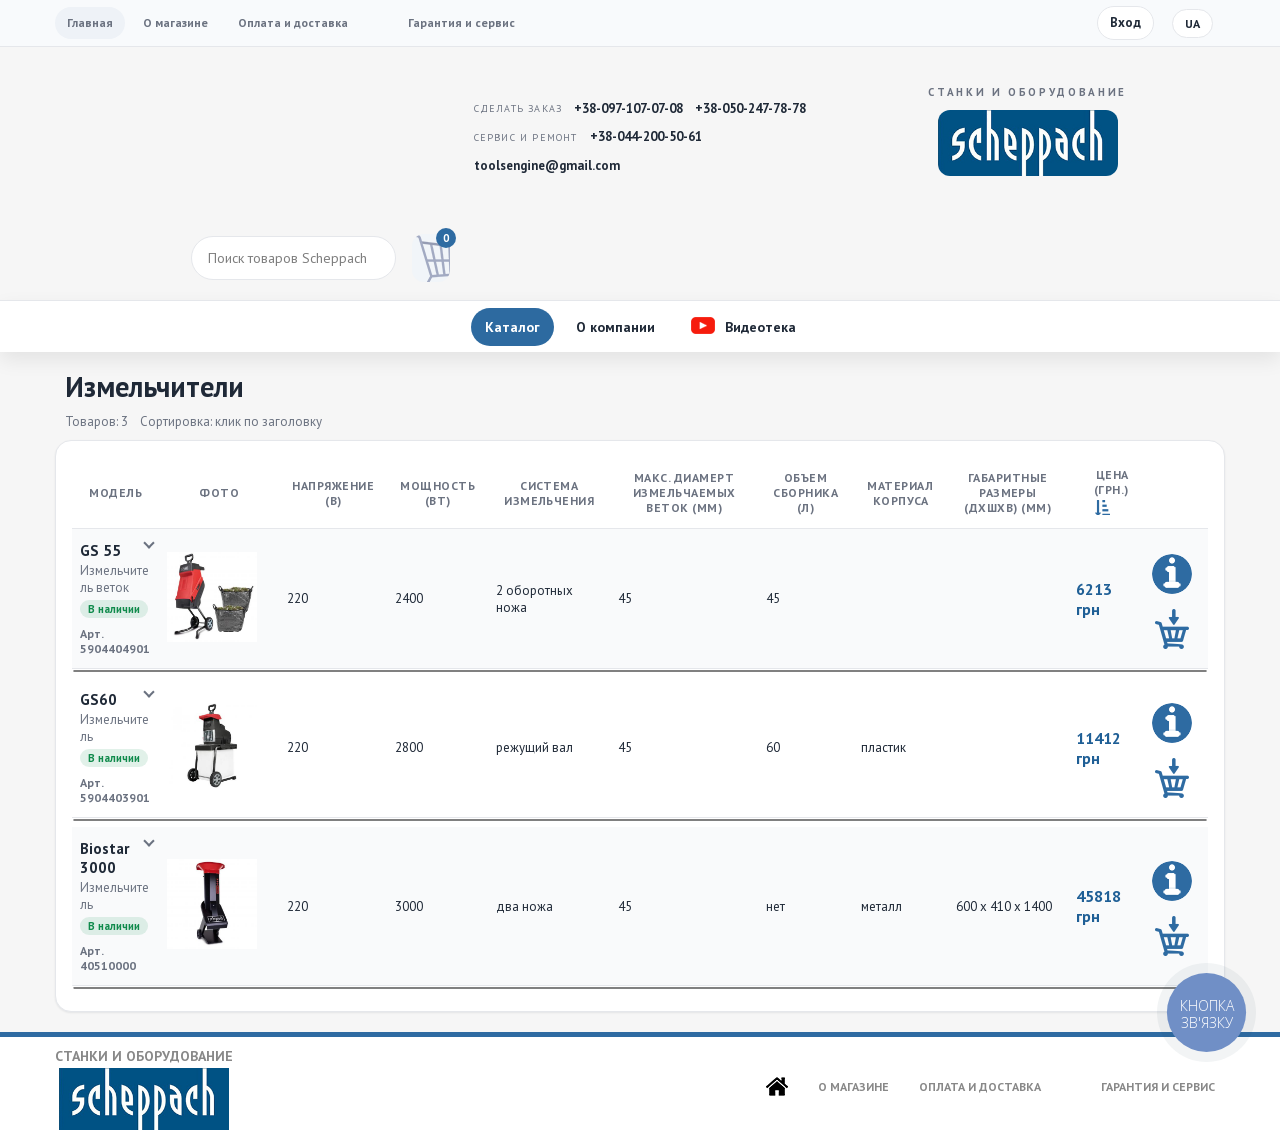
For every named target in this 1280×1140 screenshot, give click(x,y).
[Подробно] (1172, 574)
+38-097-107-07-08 (628, 108)
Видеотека (760, 327)
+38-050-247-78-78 (750, 108)
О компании (615, 327)
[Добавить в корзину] (1172, 629)
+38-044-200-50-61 (646, 136)
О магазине (175, 22)
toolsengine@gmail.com (547, 165)
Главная (90, 22)
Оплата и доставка (293, 22)
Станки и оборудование (144, 1088)
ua (1192, 23)
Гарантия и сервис (461, 22)
